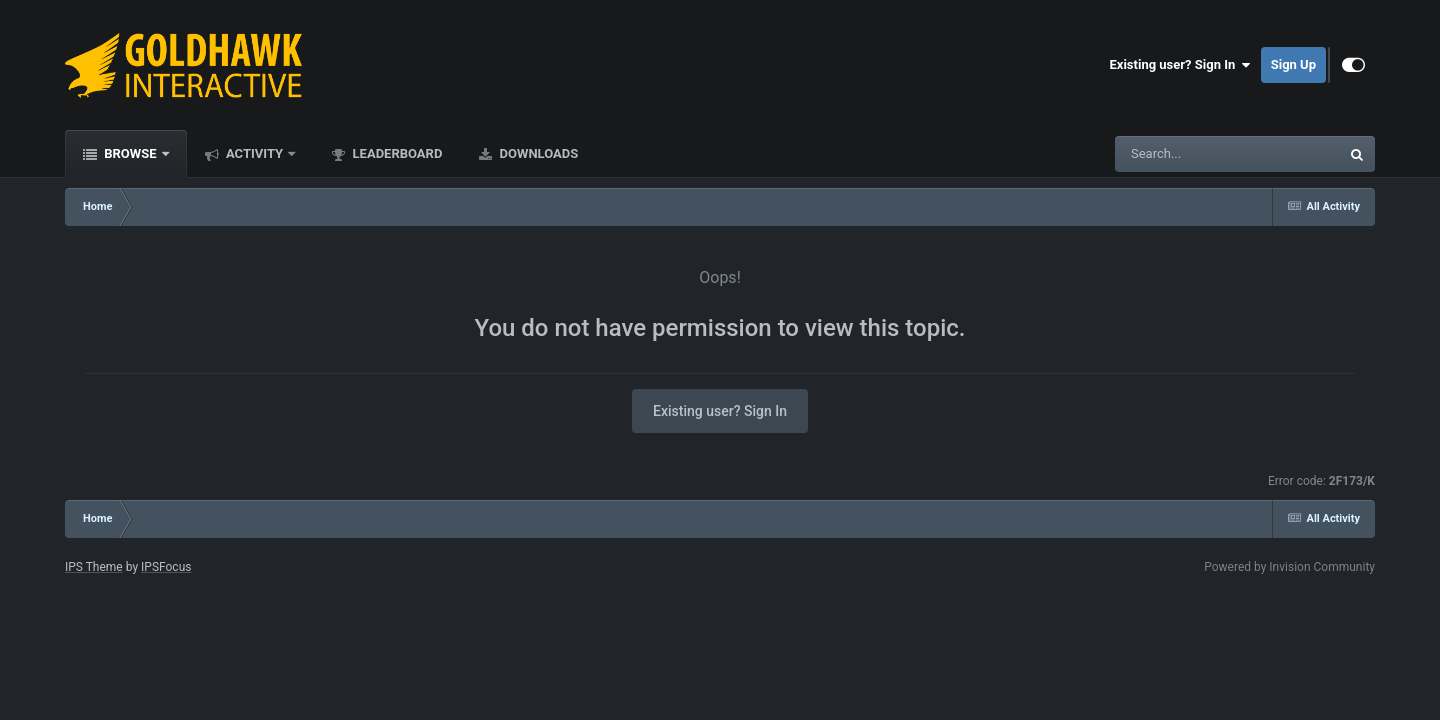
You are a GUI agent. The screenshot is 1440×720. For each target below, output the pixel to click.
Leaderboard (395, 153)
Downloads (537, 153)
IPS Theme (94, 567)
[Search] (1177, 154)
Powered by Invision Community (1289, 567)
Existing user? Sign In (1180, 65)
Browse (130, 153)
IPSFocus (166, 567)
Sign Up (1293, 64)
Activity (255, 153)
